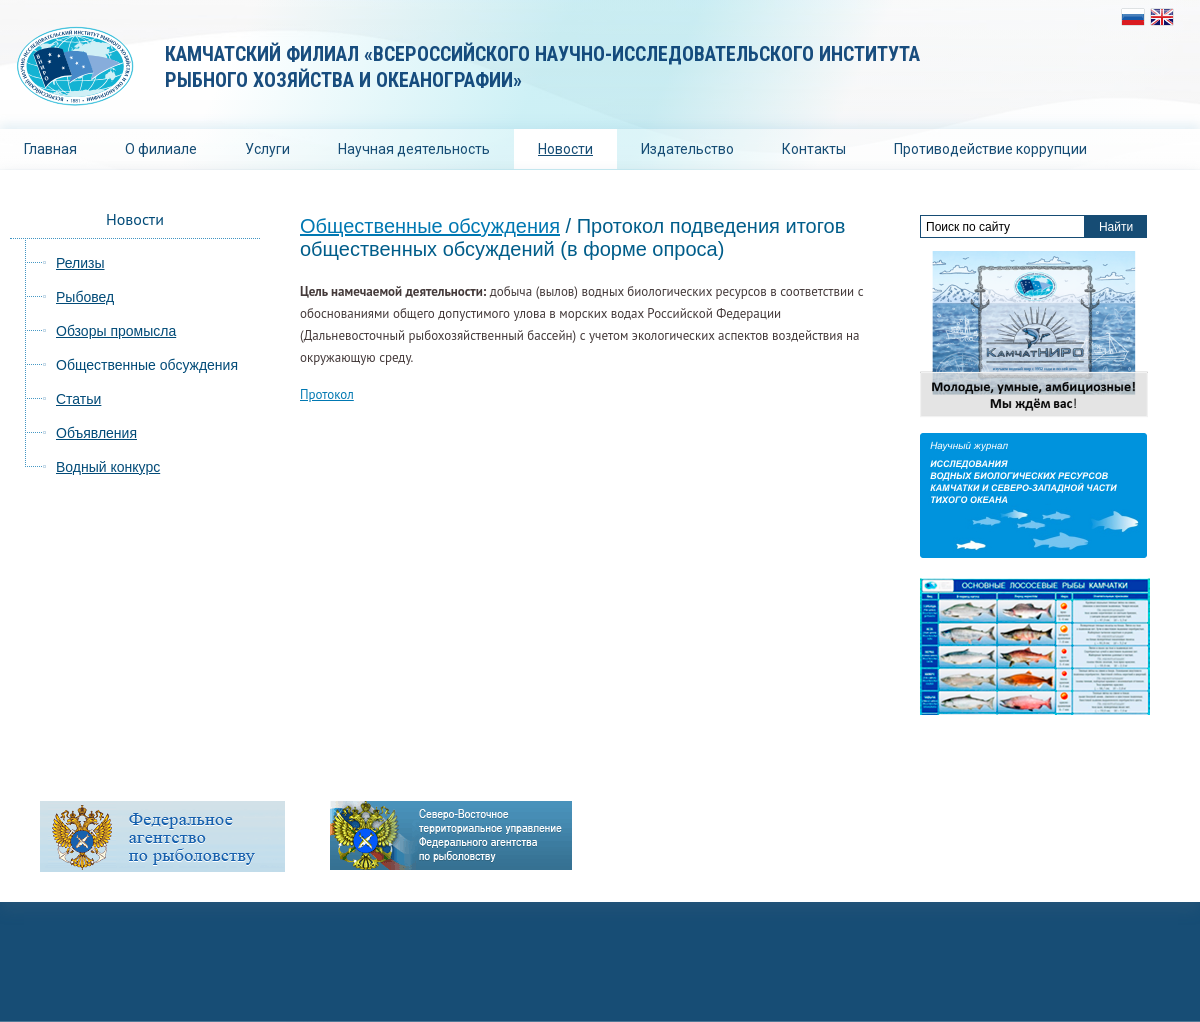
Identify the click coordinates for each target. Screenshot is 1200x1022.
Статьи (78, 399)
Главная (50, 149)
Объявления (96, 433)
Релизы (80, 263)
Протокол (327, 394)
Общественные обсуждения (147, 365)
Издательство (687, 149)
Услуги (267, 149)
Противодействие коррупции (990, 149)
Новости (565, 149)
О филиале (161, 149)
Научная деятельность (414, 149)
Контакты (814, 149)
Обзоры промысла (116, 331)
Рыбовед (85, 297)
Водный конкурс (108, 467)
